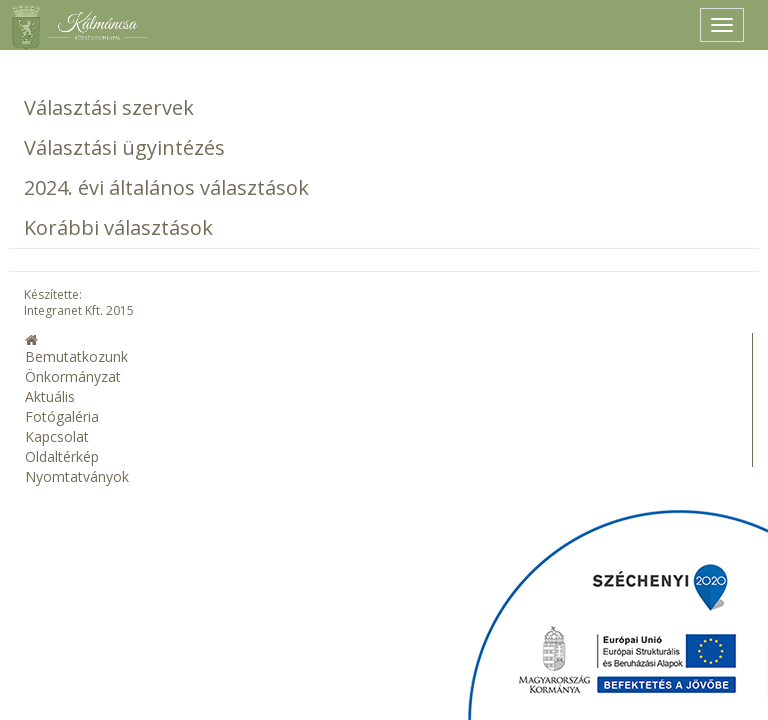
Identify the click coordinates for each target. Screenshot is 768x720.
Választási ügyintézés (124, 147)
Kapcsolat (57, 436)
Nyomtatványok (77, 476)
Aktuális (50, 396)
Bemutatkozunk (76, 356)
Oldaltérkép (62, 456)
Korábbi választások (118, 227)
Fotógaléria (62, 416)
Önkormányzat (73, 376)
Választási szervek (109, 107)
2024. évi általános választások (166, 187)
